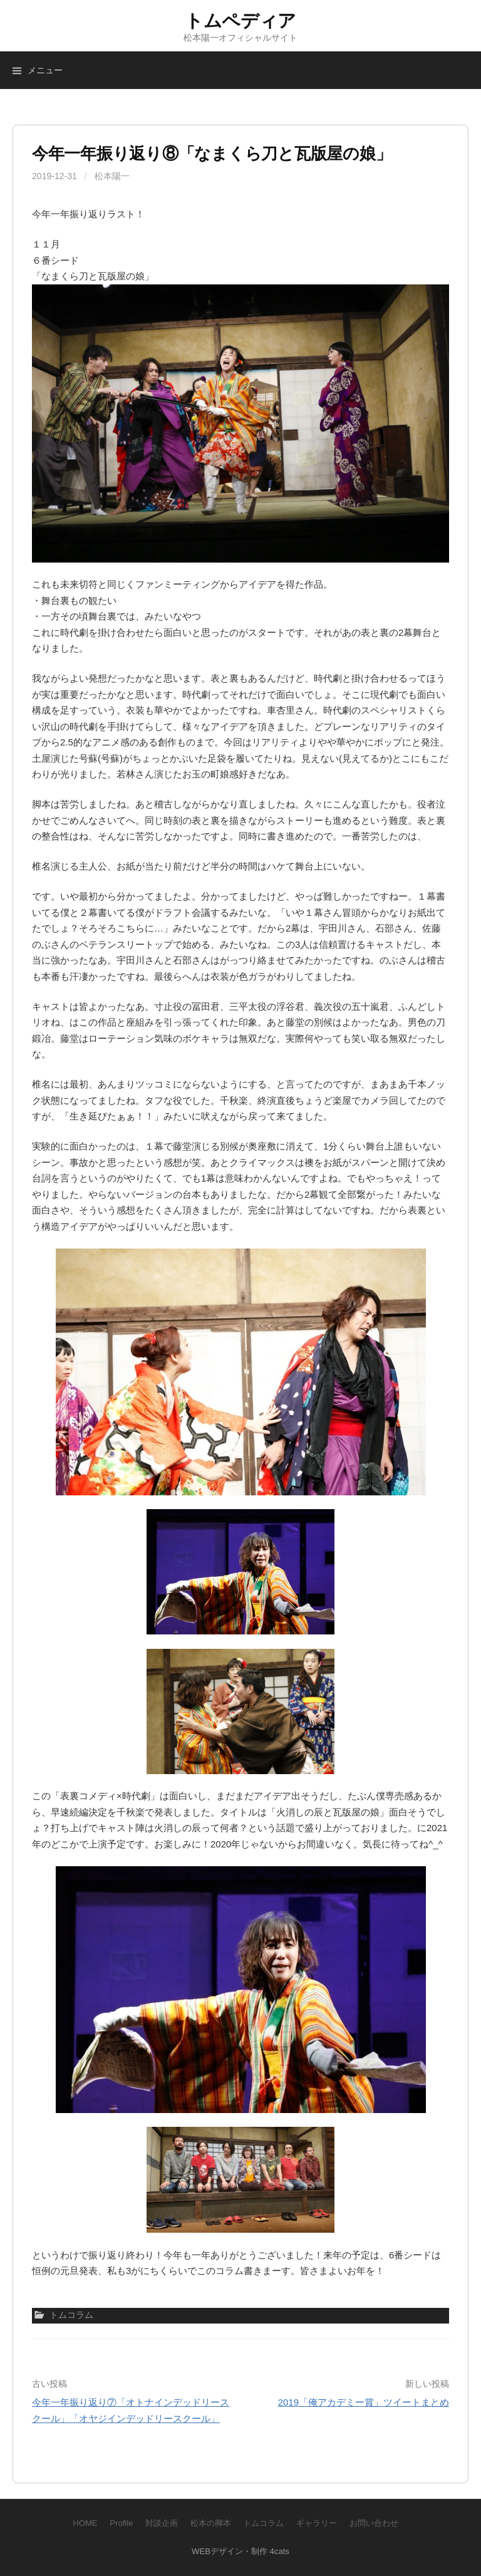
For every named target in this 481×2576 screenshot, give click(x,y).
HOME (85, 2523)
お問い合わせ (373, 2523)
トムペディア (240, 21)
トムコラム (263, 2523)
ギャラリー (316, 2523)
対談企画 (161, 2523)
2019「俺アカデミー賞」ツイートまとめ (363, 2402)
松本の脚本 (210, 2523)
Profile (121, 2523)
